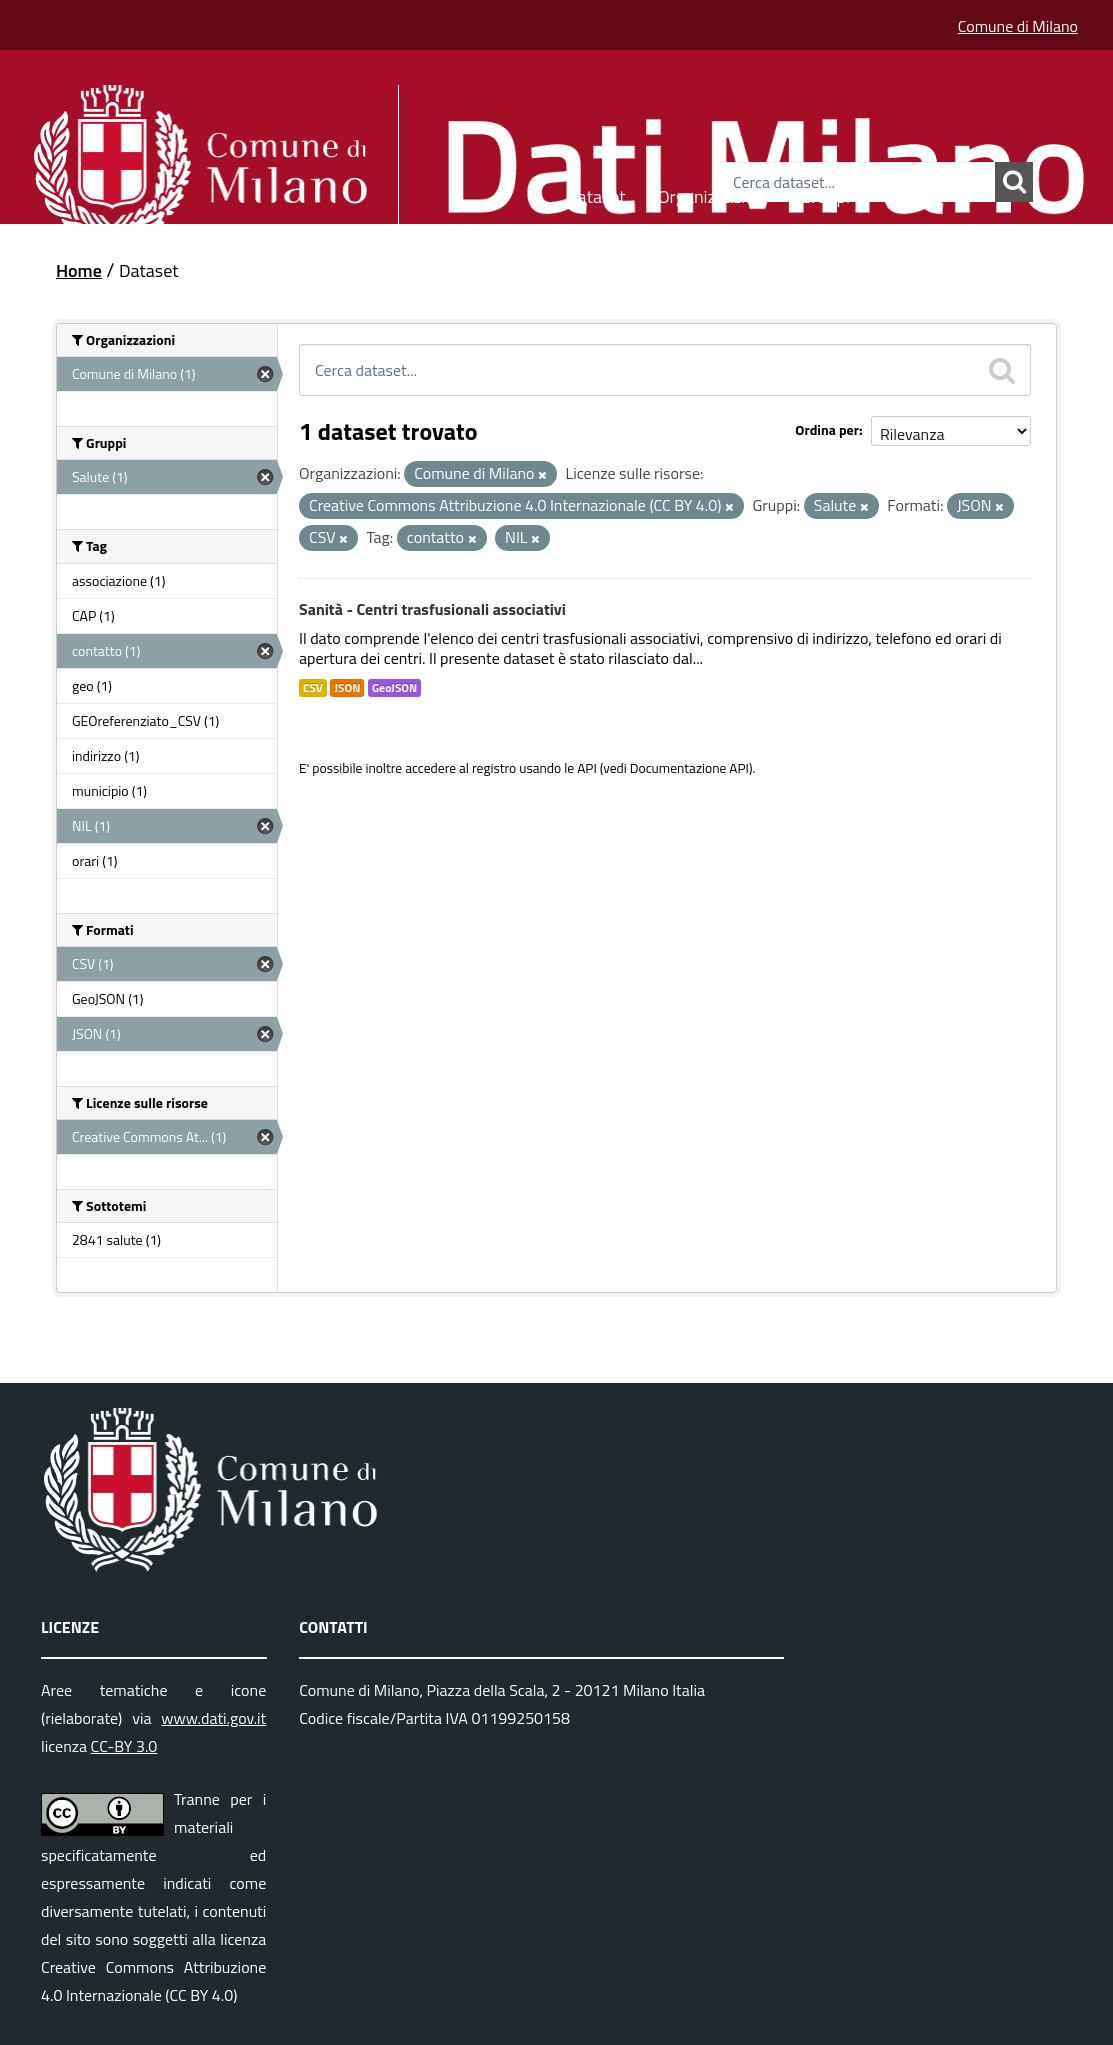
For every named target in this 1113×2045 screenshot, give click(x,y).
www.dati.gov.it (213, 1718)
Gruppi (825, 193)
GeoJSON (394, 688)
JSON (347, 688)
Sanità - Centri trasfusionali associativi (432, 609)
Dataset (596, 193)
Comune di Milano (1018, 26)
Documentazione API (689, 768)
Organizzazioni (713, 193)
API (587, 768)
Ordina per (827, 429)
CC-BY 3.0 (124, 1746)
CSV (313, 688)
